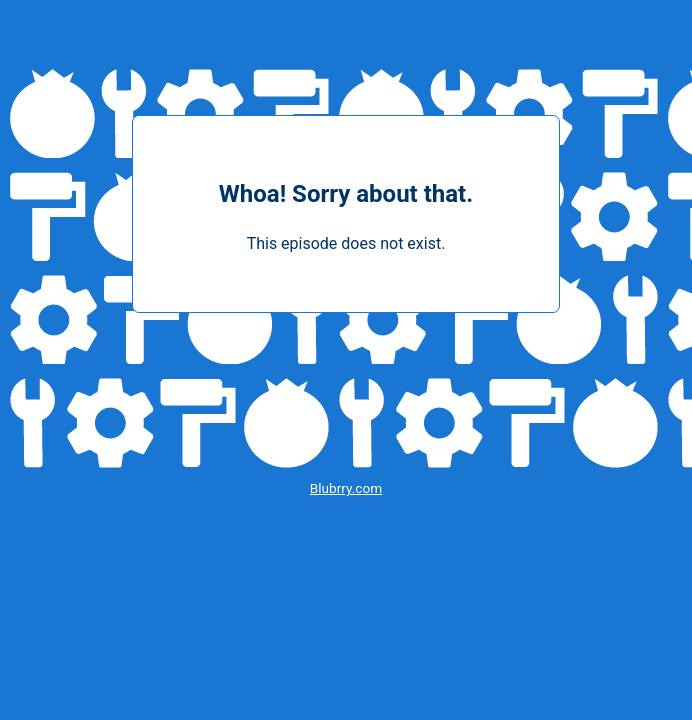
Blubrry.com (346, 488)
